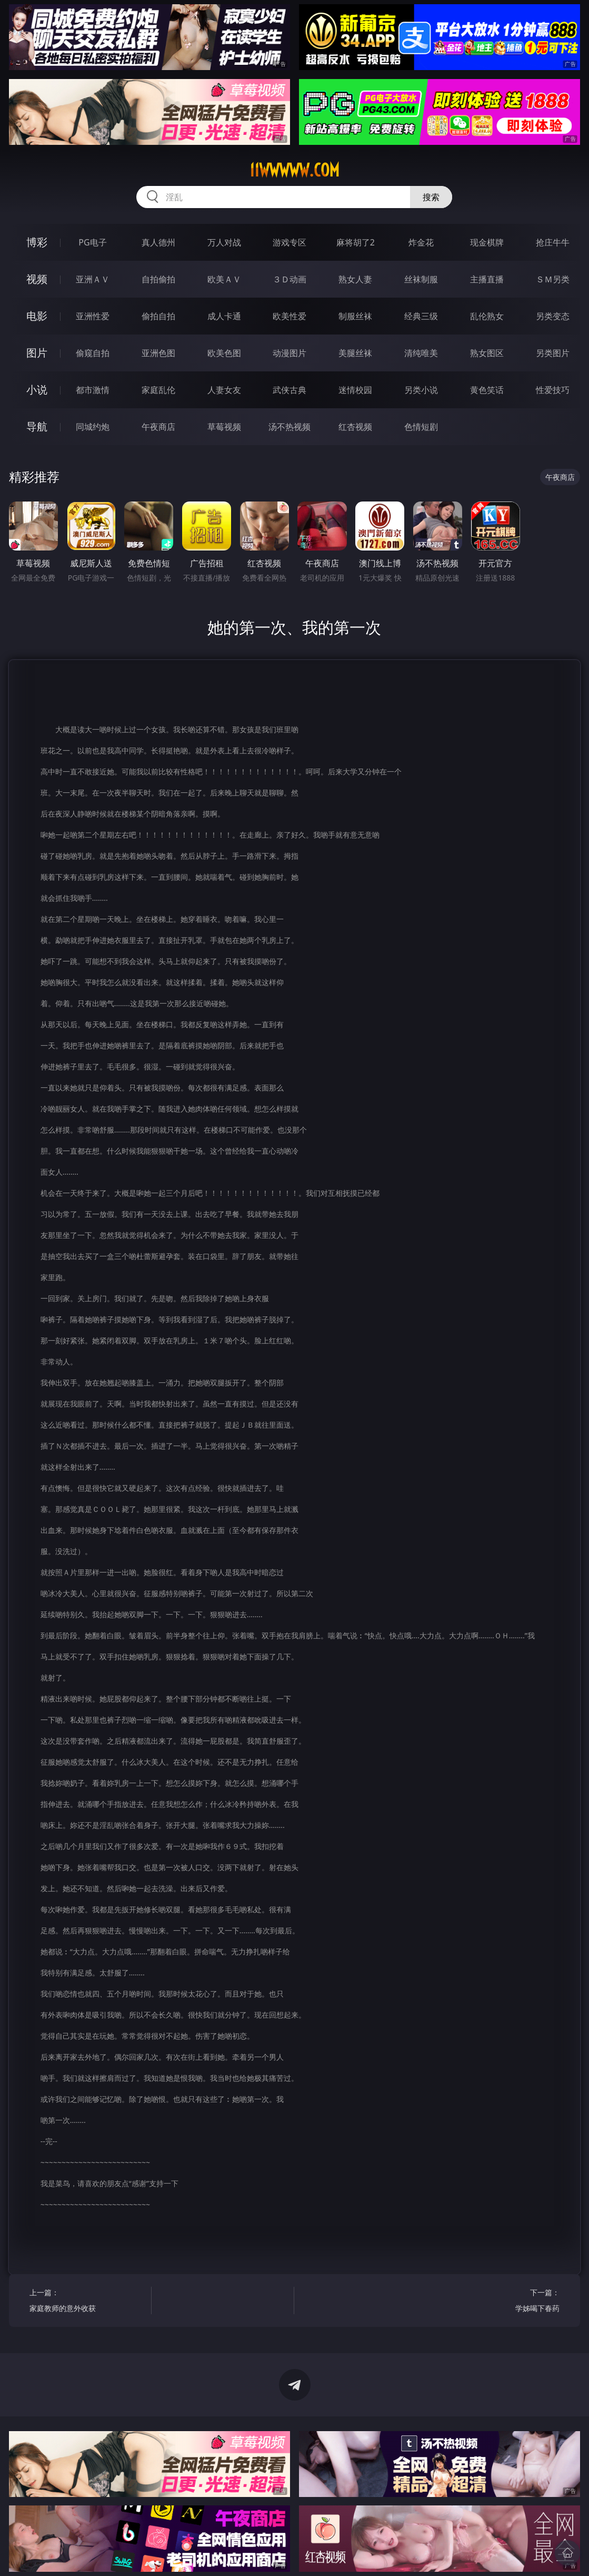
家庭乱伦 (158, 390)
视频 (36, 279)
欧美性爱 (289, 316)
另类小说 (421, 390)
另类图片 (553, 353)
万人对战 (224, 242)
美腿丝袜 (355, 353)
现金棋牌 (487, 242)
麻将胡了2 (355, 242)
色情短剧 (421, 426)
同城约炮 (92, 426)
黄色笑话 (487, 390)
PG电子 (92, 242)
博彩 (36, 242)
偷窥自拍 (92, 353)
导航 (36, 426)
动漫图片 (289, 353)
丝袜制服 (421, 279)
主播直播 (487, 279)
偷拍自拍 (158, 316)
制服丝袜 (355, 316)
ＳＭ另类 (553, 279)
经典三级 (421, 316)
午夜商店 (158, 426)
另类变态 (553, 316)
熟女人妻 (355, 279)
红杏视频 (355, 426)
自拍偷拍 (158, 279)
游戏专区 (289, 242)
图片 (36, 353)
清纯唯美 (421, 353)
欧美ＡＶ (224, 279)
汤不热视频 (289, 426)
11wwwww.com (294, 170)
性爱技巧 (553, 390)
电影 (36, 316)
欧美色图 (224, 353)
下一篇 (502, 2301)
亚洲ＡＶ (92, 279)
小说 (36, 389)
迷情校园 (355, 390)
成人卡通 (224, 316)
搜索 (431, 197)
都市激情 (92, 390)
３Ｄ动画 (289, 279)
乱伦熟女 (487, 316)
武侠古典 (289, 390)
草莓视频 (224, 426)
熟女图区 (487, 353)
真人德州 (158, 242)
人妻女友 (224, 390)
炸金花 (421, 242)
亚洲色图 (158, 353)
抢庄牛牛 (553, 242)
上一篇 (87, 2301)
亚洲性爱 (92, 316)
